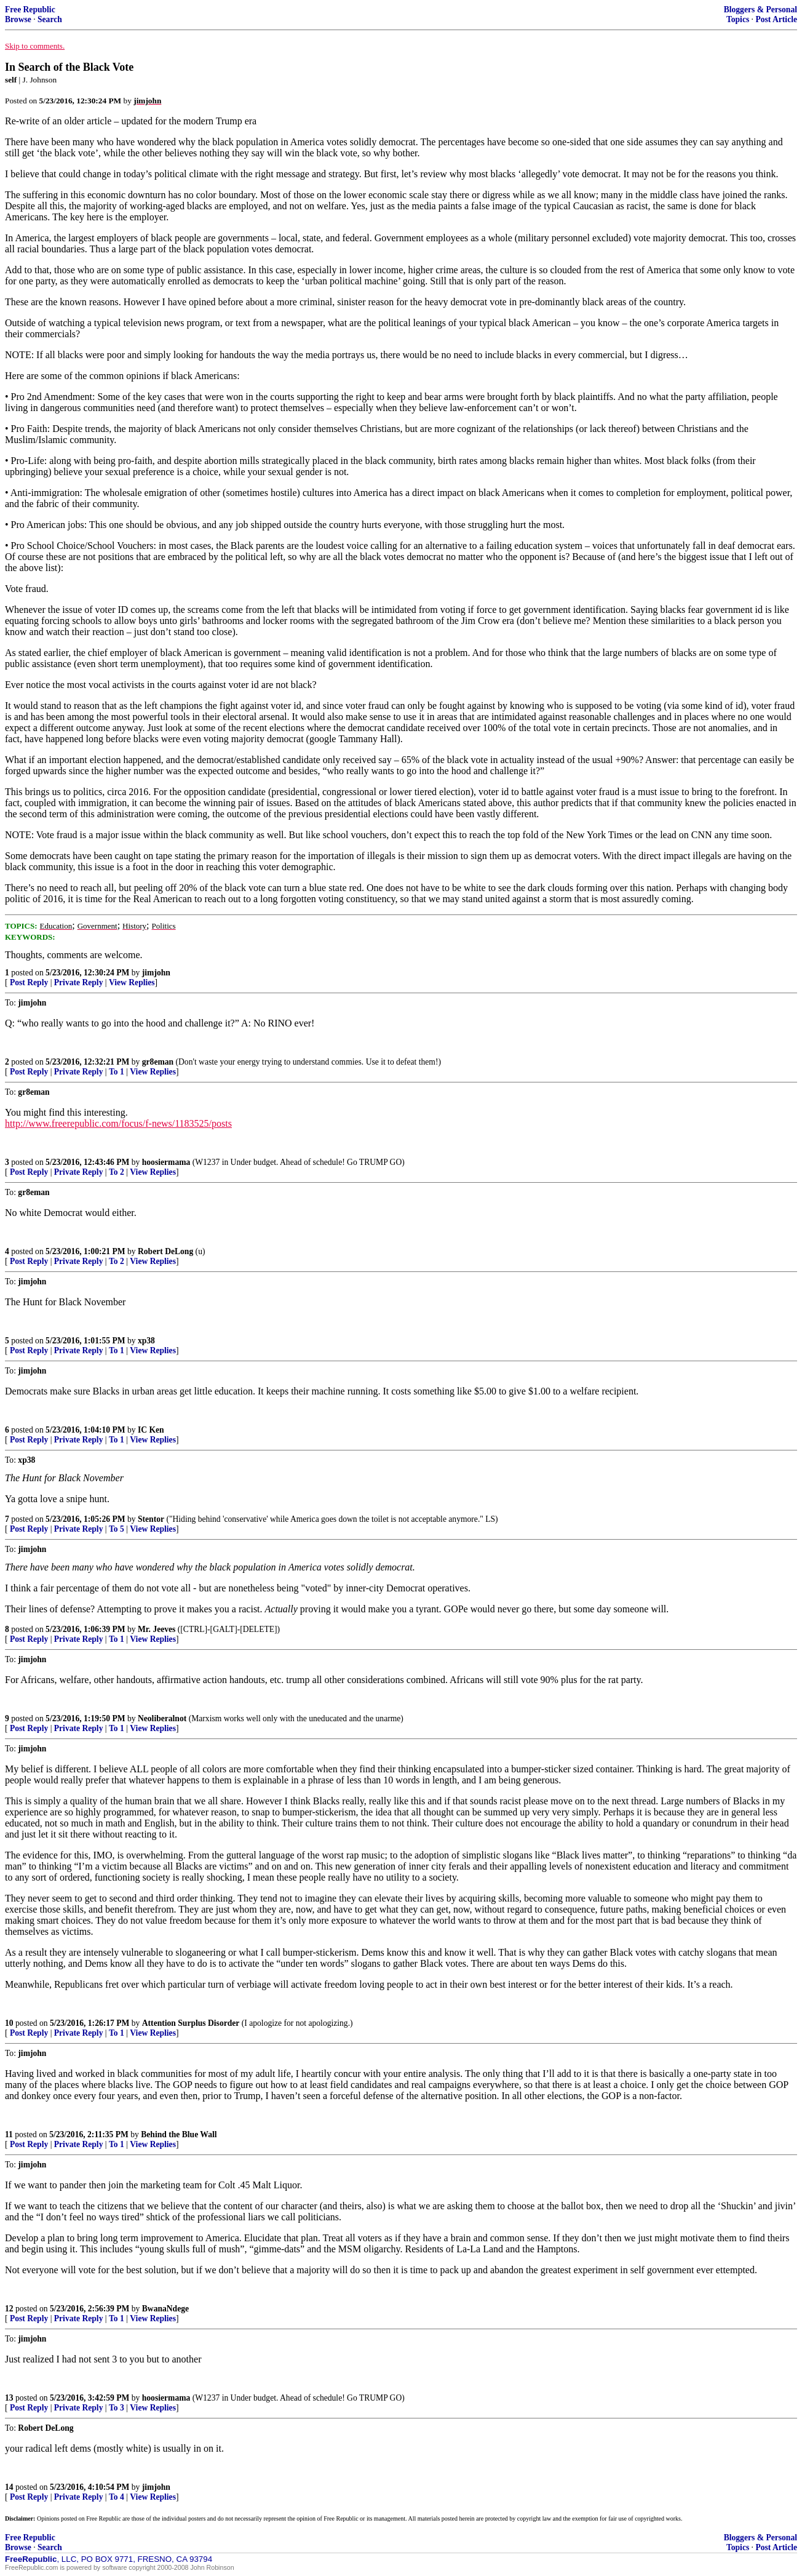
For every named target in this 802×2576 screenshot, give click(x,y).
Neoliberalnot (162, 1718)
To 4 (116, 2497)
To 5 (116, 1529)
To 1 (116, 1071)
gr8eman (157, 1061)
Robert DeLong (165, 1251)
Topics (737, 19)
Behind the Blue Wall (178, 2134)
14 (9, 2487)
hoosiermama (166, 1162)
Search (50, 19)
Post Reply (29, 982)
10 (9, 2023)
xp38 (146, 1340)
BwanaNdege (165, 2308)
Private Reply (78, 982)
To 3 (116, 2407)
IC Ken (151, 1429)
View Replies (132, 982)
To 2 (116, 1172)
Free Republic (30, 9)
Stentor (151, 1519)
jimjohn (156, 972)
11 (9, 2134)
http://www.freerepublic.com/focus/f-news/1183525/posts (118, 1123)
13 (9, 2397)
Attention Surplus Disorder (191, 2023)
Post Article (776, 19)
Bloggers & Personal (760, 9)
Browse (18, 19)
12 (9, 2308)
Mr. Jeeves (156, 1629)
